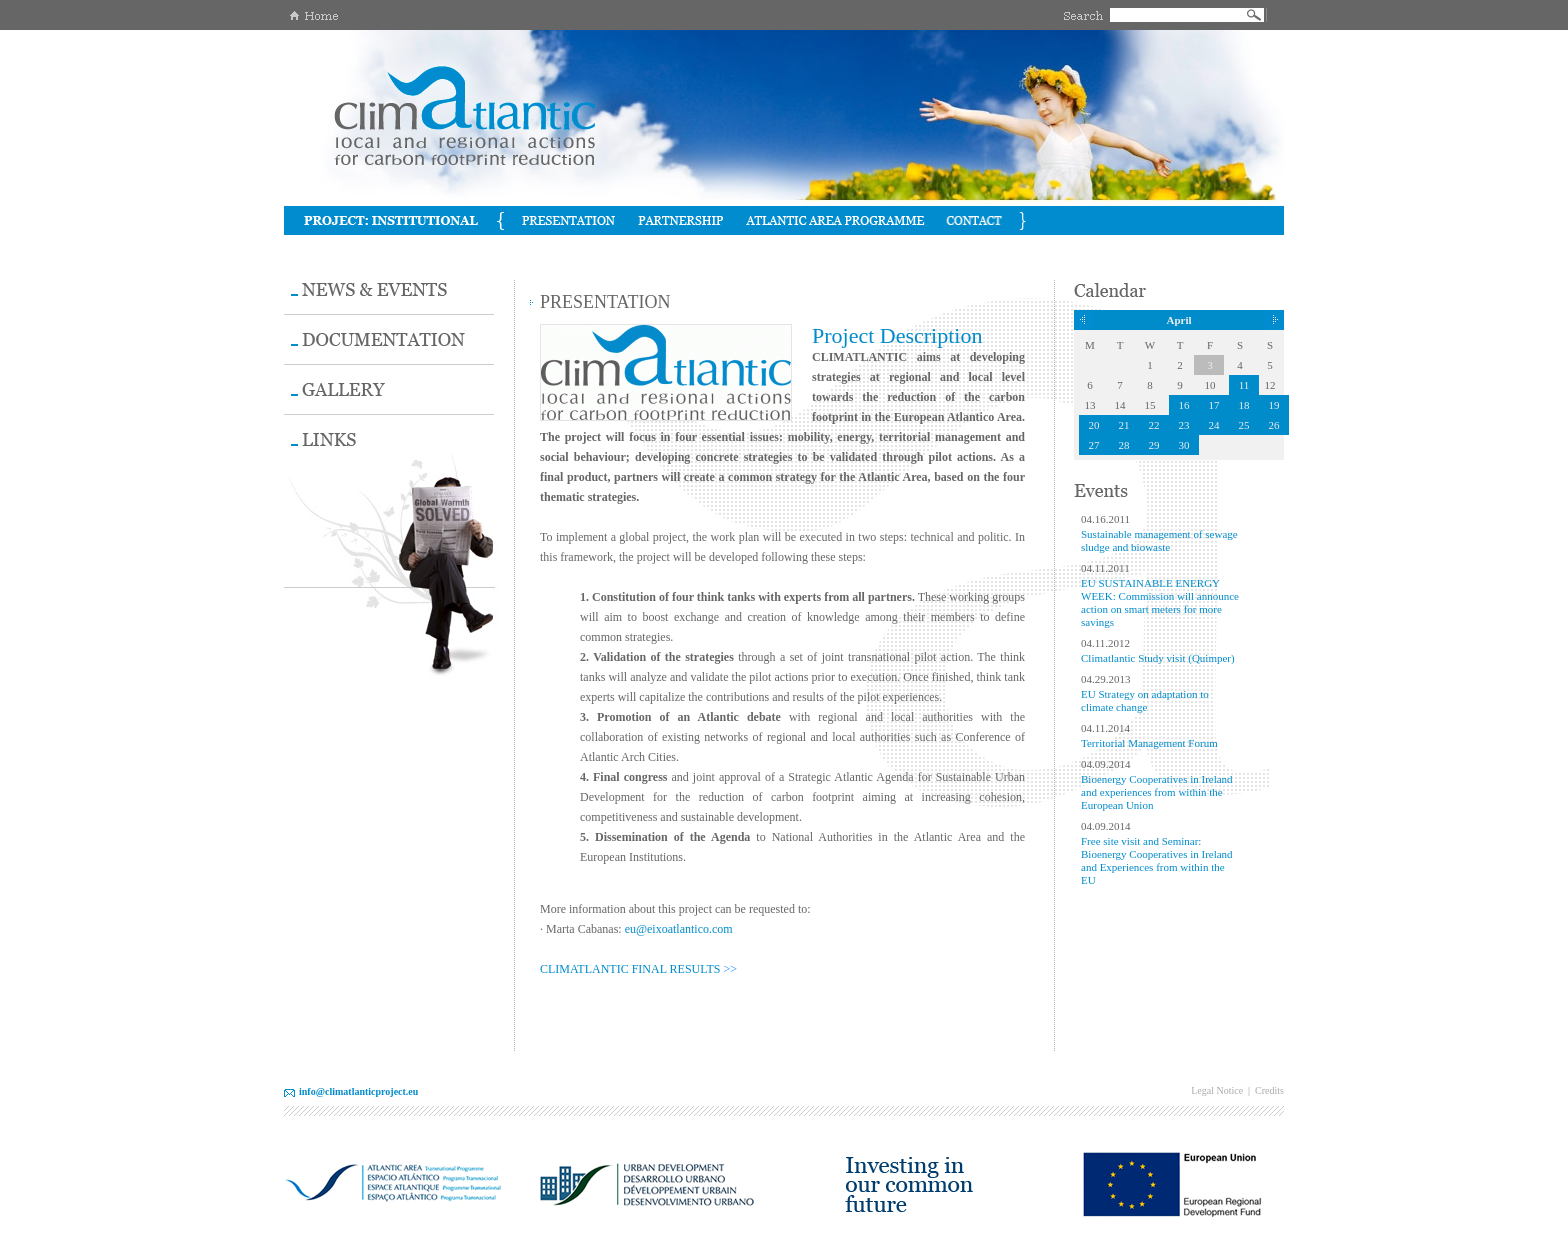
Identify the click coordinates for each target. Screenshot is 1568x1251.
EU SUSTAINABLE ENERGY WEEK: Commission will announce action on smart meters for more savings (1160, 602)
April (1178, 320)
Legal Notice (1217, 1090)
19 (1274, 405)
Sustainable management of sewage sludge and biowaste (1159, 540)
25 (1244, 425)
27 (1094, 445)
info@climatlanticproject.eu (358, 1091)
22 (1154, 425)
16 (1184, 405)
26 (1274, 425)
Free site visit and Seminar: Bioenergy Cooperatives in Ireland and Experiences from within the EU (1157, 860)
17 (1214, 405)
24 (1214, 425)
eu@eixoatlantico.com (679, 929)
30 (1184, 445)
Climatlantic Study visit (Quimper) (1158, 658)
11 (1244, 385)
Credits (1269, 1090)
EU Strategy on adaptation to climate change (1145, 700)
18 (1244, 405)
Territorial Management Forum (1149, 743)
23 (1184, 425)
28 (1124, 445)
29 (1154, 445)
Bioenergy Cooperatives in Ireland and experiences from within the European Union (1157, 792)
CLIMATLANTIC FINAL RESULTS (630, 969)
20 (1094, 425)
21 (1124, 425)
